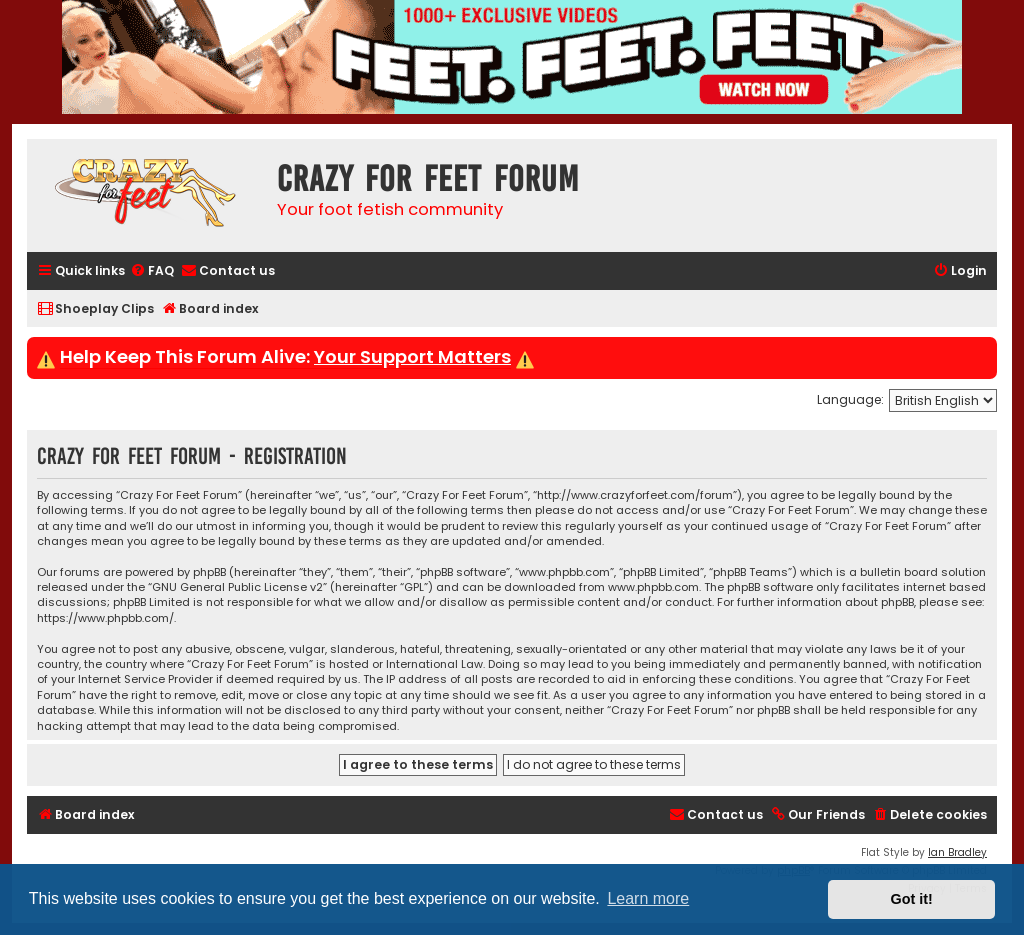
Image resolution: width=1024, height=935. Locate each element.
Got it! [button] (912, 899)
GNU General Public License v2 (237, 587)
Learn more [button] (648, 898)
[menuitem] (152, 271)
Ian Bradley (957, 852)
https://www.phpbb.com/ (105, 618)
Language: (850, 399)
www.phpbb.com (653, 587)
